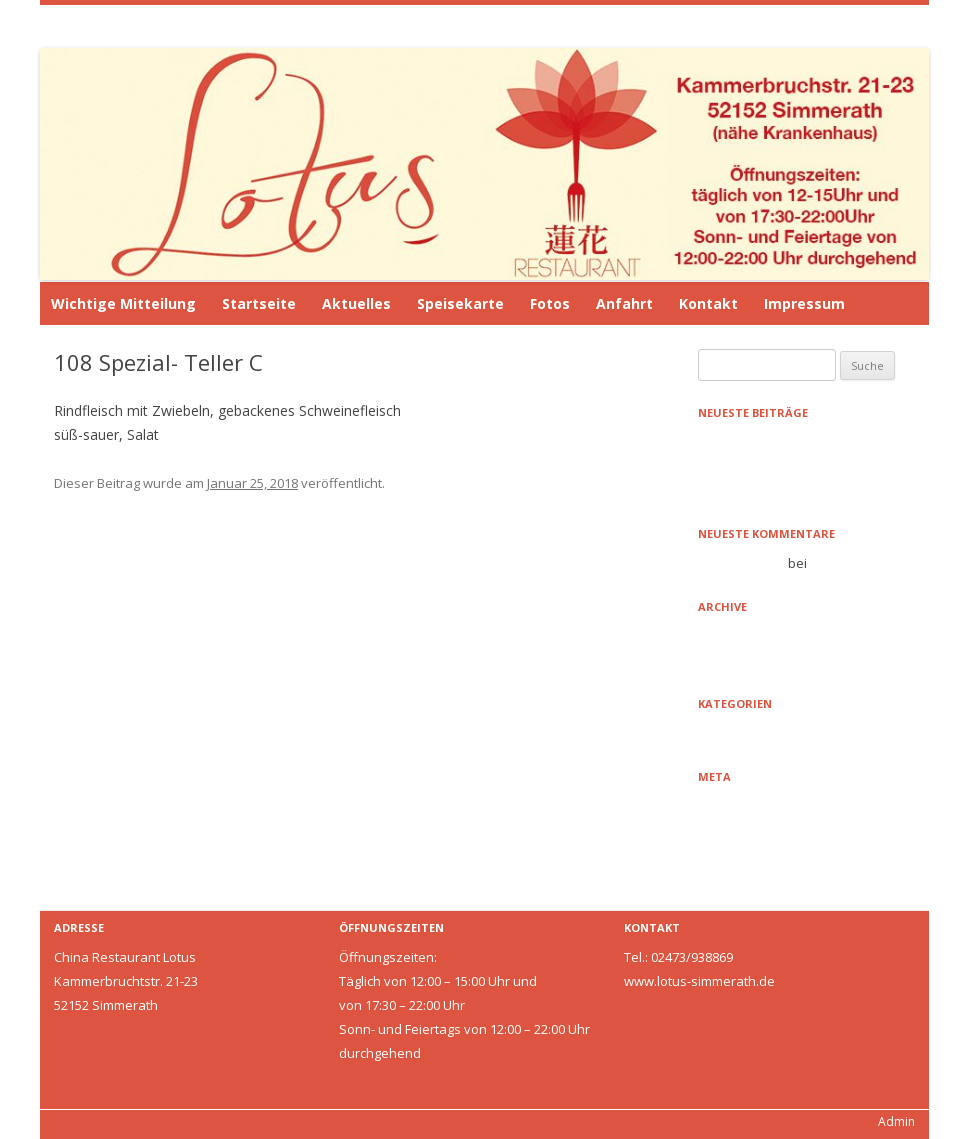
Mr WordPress (741, 563)
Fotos (550, 303)
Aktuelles (356, 303)
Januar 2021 (733, 636)
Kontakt (708, 303)
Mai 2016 (724, 660)
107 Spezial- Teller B (129, 604)
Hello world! (733, 490)
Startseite (259, 303)
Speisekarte (460, 303)
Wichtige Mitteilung (123, 303)
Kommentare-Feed (754, 854)
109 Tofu (594, 604)
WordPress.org (743, 878)
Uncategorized (742, 733)
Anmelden (729, 806)
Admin (896, 1121)
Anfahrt (624, 303)
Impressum (804, 303)
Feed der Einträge (751, 830)
